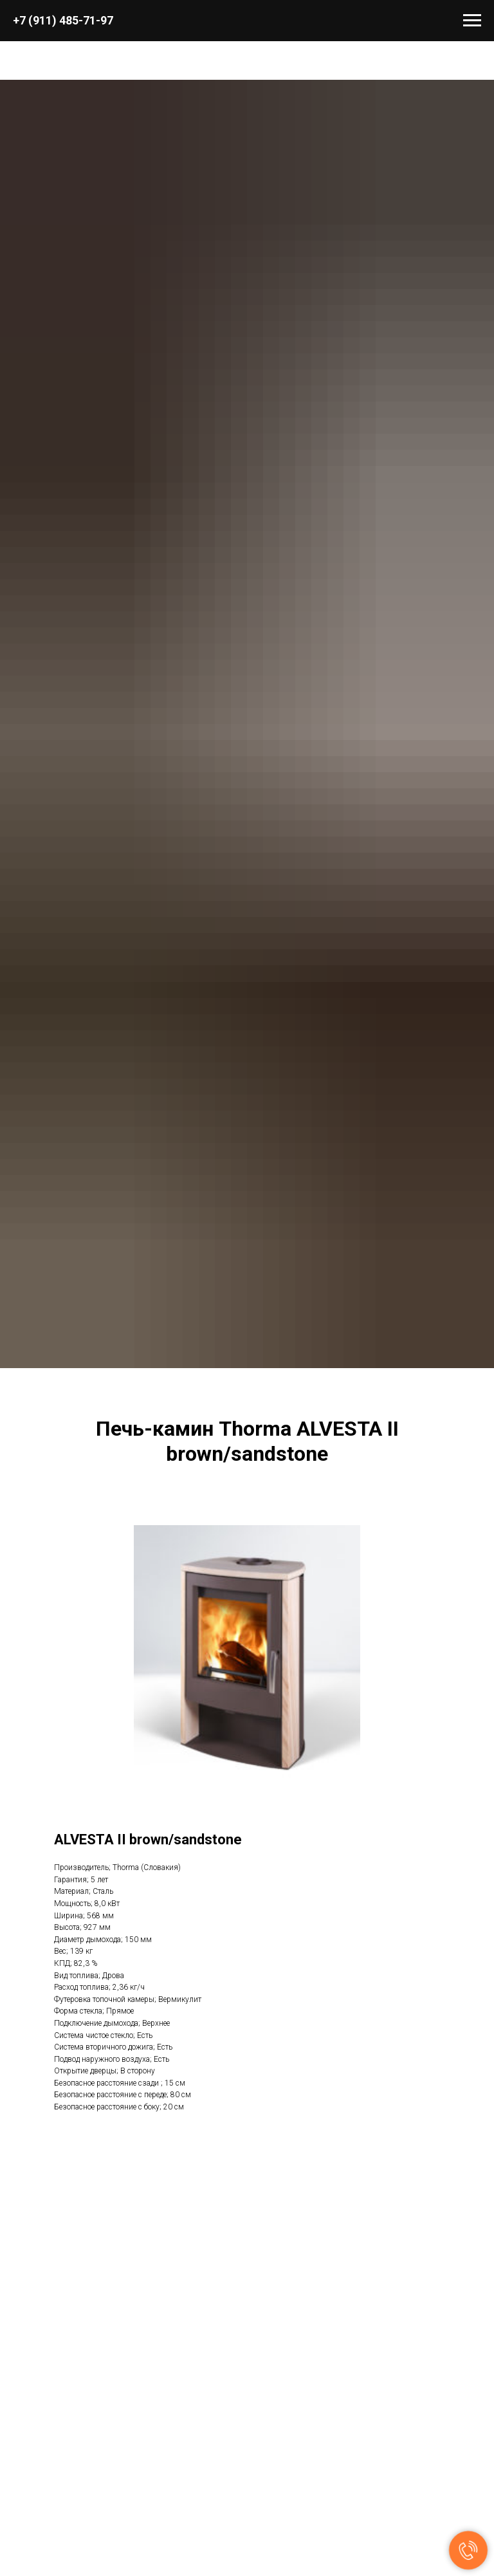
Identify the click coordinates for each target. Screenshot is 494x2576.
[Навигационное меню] (472, 20)
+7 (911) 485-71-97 (63, 20)
